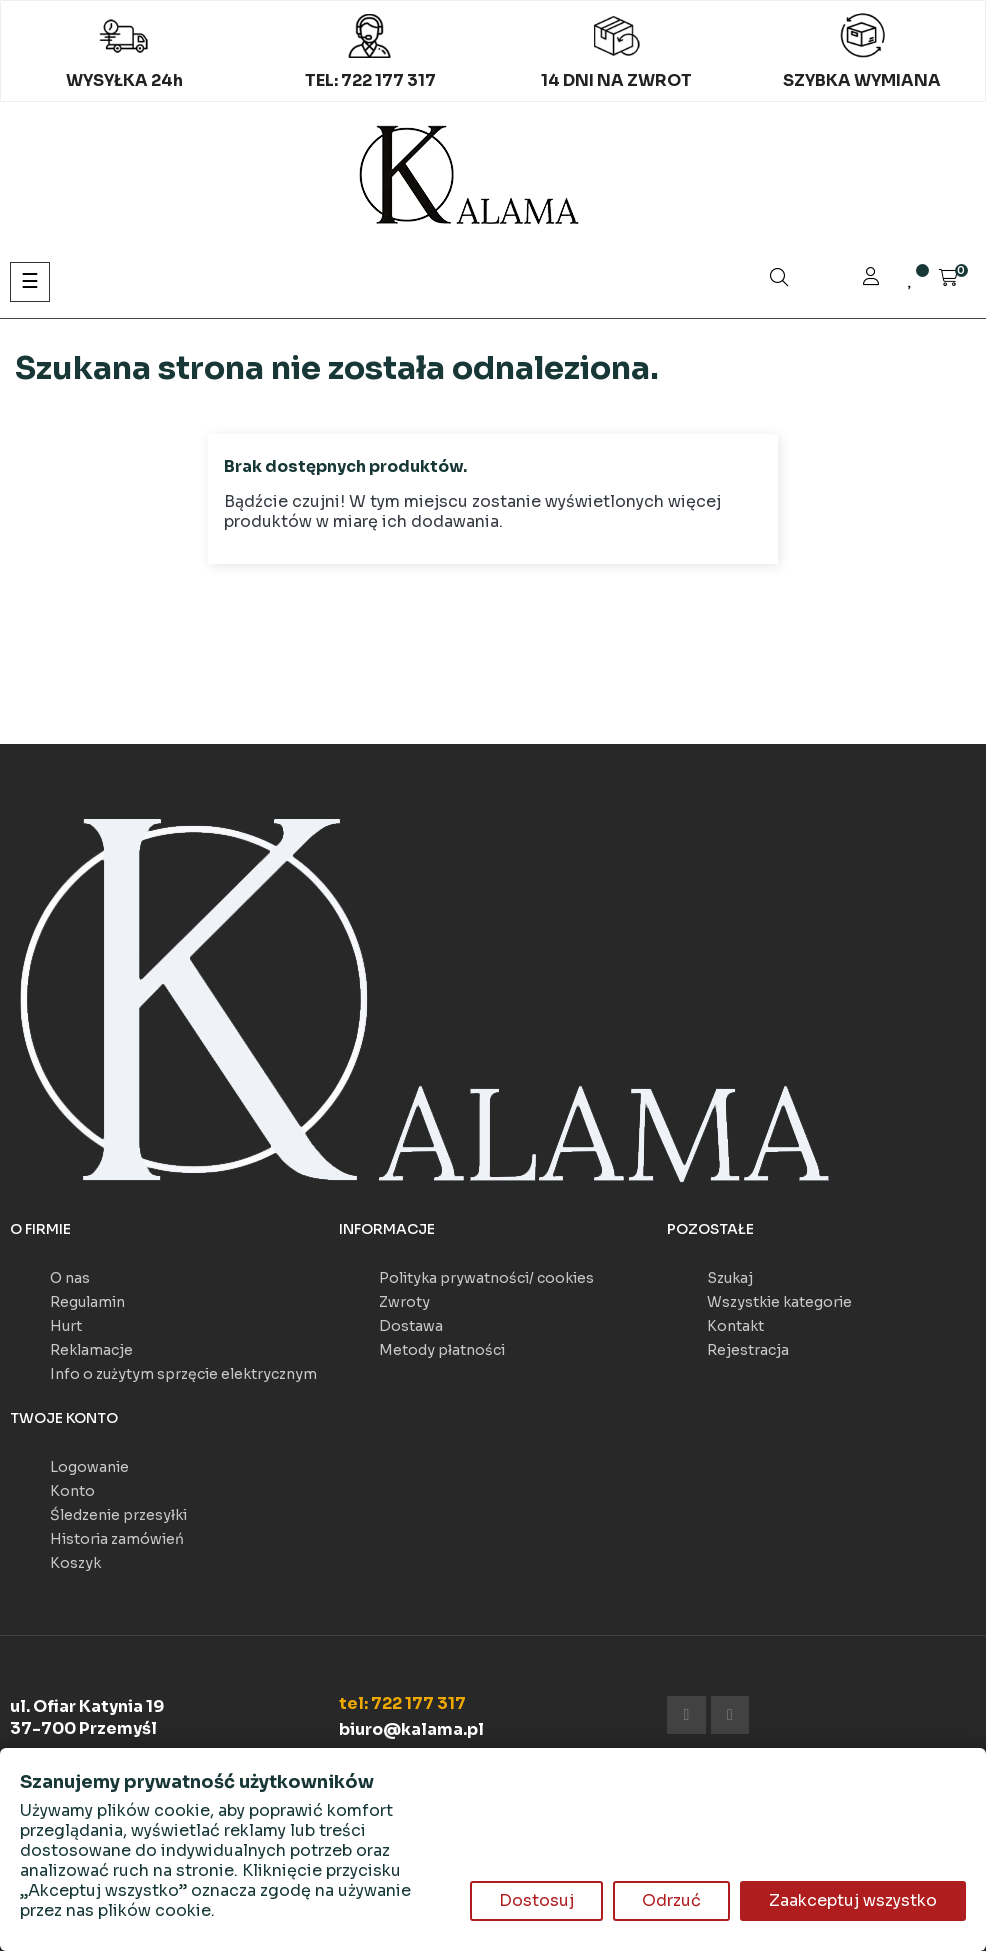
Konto (72, 1491)
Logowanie (89, 1467)
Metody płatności (442, 1350)
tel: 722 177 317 (402, 1703)
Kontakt (735, 1326)
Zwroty (404, 1302)
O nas (70, 1278)
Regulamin (87, 1302)
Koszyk (75, 1563)
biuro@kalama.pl (411, 1729)
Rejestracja (748, 1350)
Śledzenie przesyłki (118, 1515)
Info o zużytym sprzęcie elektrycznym (183, 1374)
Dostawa (411, 1326)
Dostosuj (536, 1900)
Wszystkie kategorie (779, 1302)
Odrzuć (671, 1900)
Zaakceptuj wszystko (853, 1900)
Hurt (66, 1326)
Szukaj (730, 1278)
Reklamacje (91, 1350)
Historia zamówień (117, 1539)
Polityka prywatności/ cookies (486, 1278)
